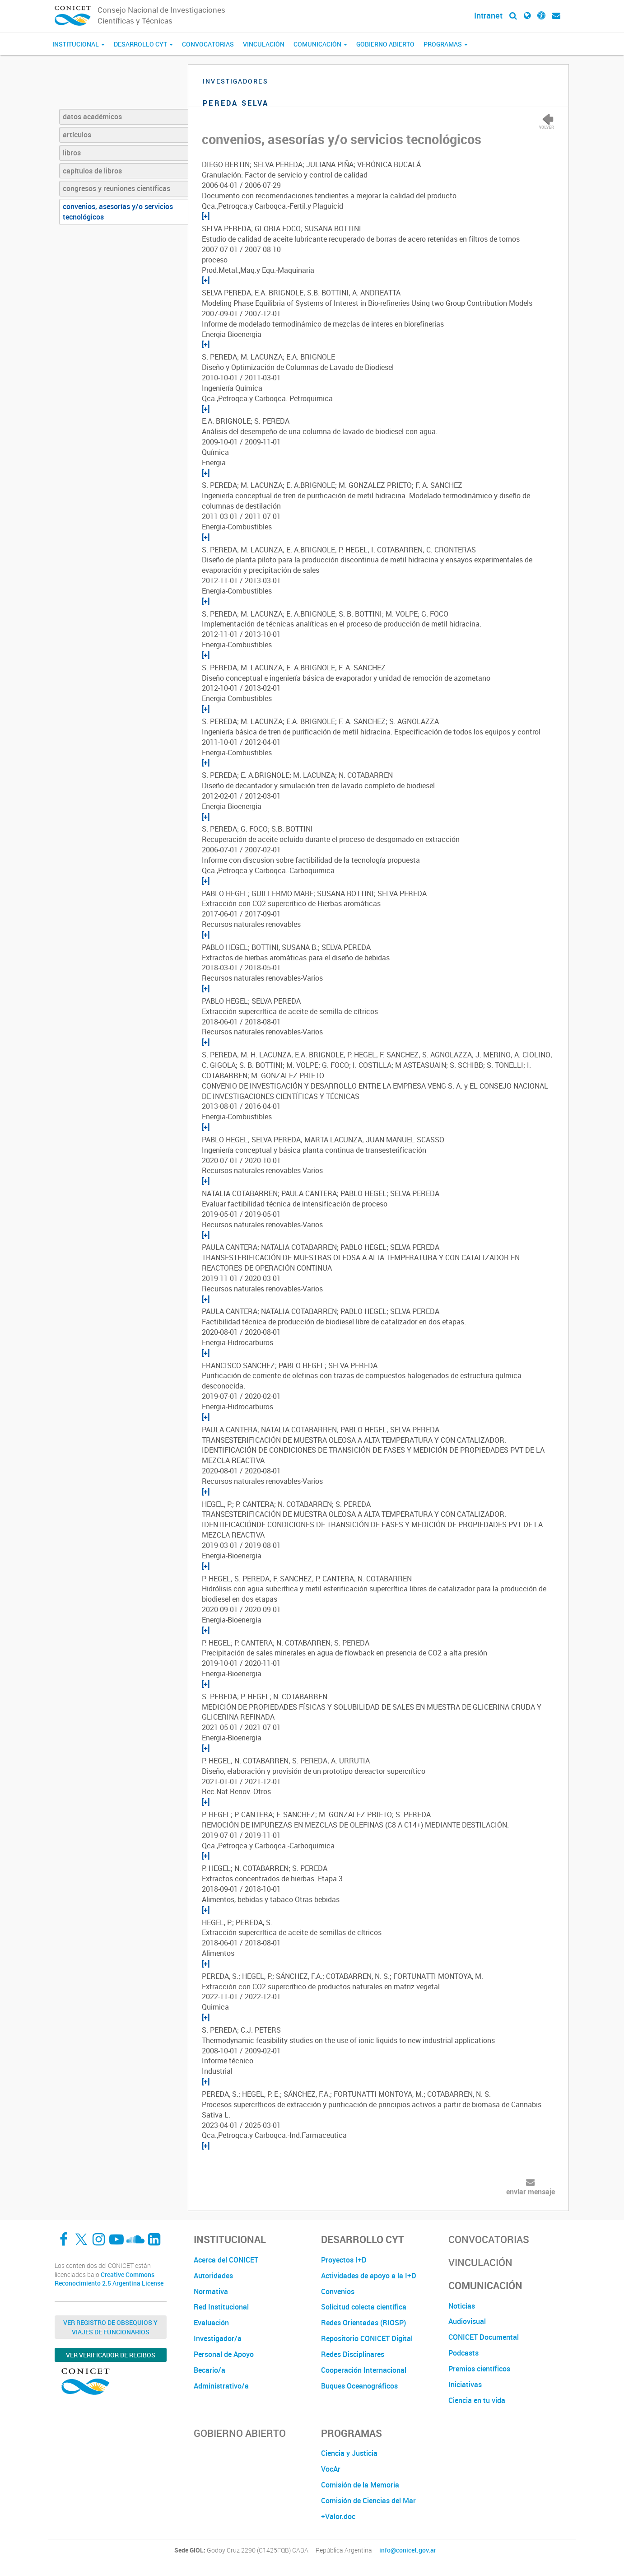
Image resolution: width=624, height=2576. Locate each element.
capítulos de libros (92, 171)
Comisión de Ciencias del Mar (368, 2501)
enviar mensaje (530, 2192)
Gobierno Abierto (385, 44)
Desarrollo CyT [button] (143, 44)
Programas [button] (446, 44)
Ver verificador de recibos (110, 2355)
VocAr (330, 2469)
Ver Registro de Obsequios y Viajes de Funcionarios (110, 2327)
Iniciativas (465, 2384)
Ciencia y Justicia (349, 2453)
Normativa (211, 2291)
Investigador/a (218, 2338)
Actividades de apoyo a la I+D (368, 2276)
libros (72, 153)
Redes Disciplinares (352, 2354)
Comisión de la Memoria (360, 2485)
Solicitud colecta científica (363, 2307)
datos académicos (92, 117)
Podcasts (463, 2353)
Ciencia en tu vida (476, 2400)
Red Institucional (221, 2307)
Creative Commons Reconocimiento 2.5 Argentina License (109, 2279)
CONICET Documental (483, 2337)
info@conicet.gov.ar (407, 2550)
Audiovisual (467, 2321)
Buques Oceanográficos (359, 2386)
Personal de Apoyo (224, 2354)
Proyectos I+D (344, 2260)
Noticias (461, 2306)
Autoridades (213, 2276)
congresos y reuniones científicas (116, 188)
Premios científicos (479, 2369)
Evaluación (211, 2323)
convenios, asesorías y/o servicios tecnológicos (118, 211)
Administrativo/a (221, 2386)
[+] (206, 216)
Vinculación (263, 44)
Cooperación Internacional (363, 2370)
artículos (77, 135)
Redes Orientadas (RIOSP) (363, 2323)
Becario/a (209, 2370)
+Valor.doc (338, 2516)
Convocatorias (208, 44)
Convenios (337, 2291)
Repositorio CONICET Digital (367, 2338)
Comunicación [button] (320, 44)
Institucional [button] (78, 44)
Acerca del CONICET (226, 2260)
